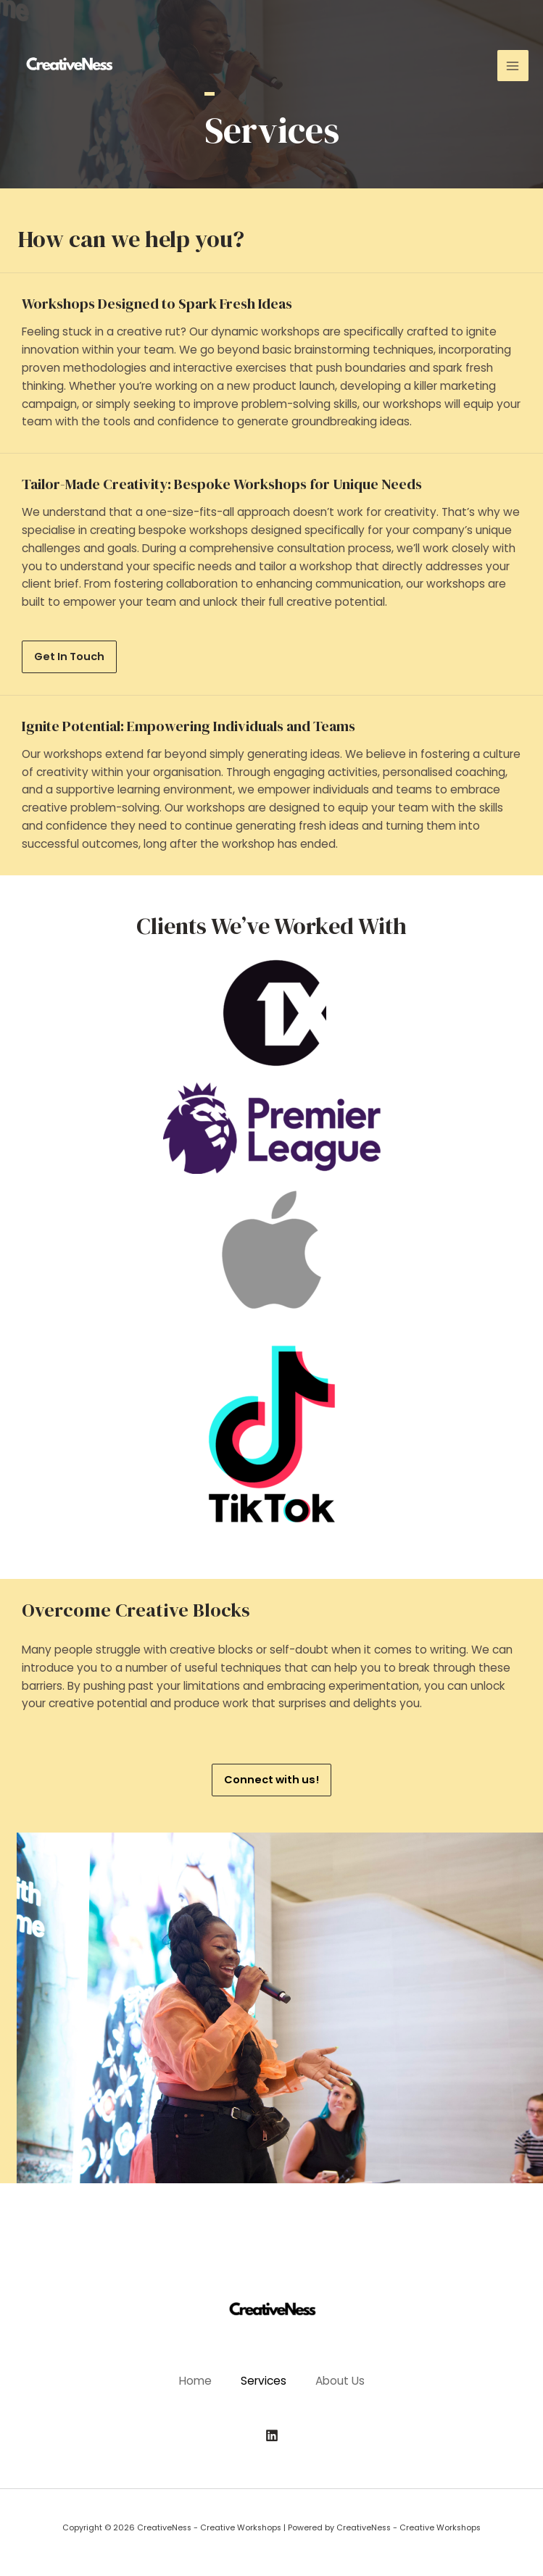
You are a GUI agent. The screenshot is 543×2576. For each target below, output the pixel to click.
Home (195, 2380)
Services (263, 2380)
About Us (340, 2380)
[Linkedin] (271, 2435)
